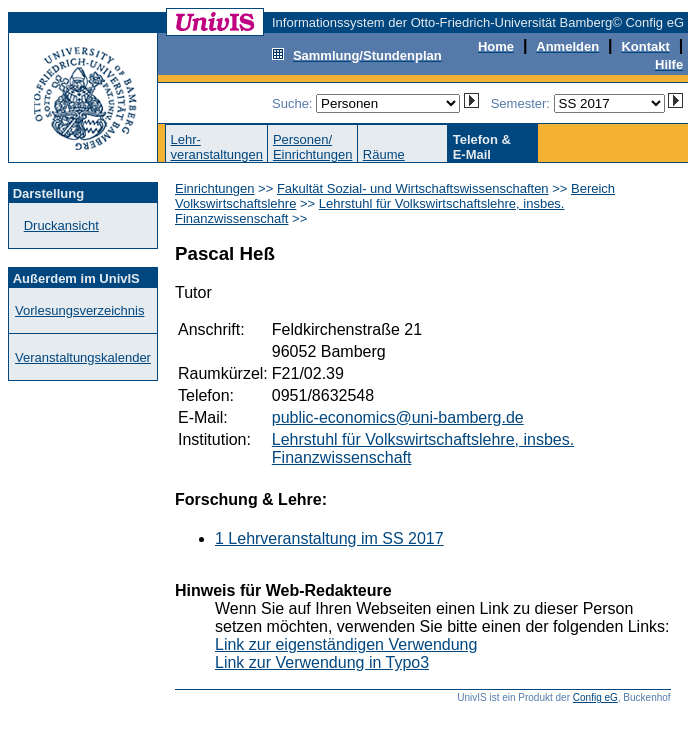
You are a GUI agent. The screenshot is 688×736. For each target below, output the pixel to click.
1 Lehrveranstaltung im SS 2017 (329, 538)
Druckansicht (61, 225)
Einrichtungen (215, 188)
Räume (384, 154)
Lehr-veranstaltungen (216, 147)
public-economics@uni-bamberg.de (398, 417)
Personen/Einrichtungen (313, 147)
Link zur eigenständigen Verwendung (346, 644)
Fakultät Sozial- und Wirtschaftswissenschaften (413, 188)
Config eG (595, 697)
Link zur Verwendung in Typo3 (322, 662)
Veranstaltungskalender (83, 357)
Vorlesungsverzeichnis (79, 310)
